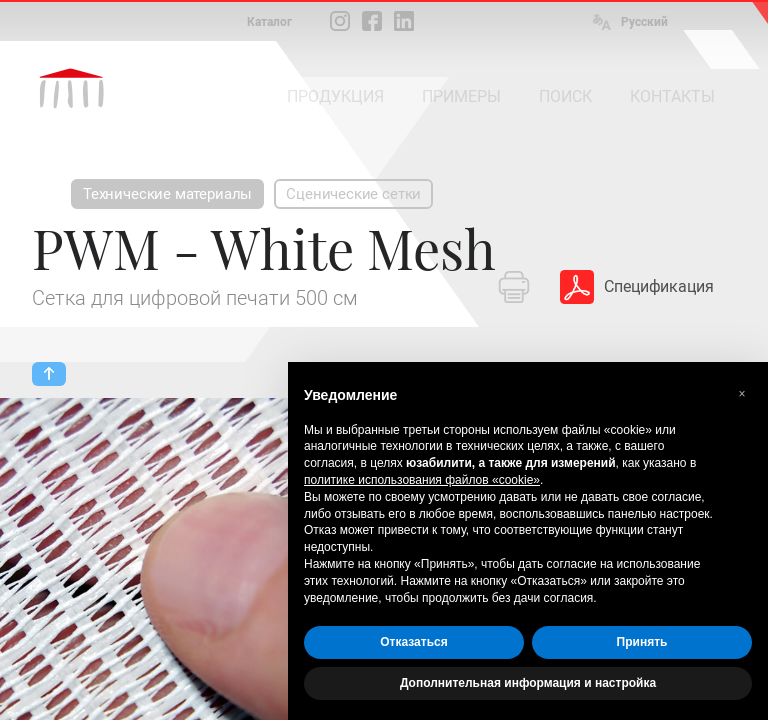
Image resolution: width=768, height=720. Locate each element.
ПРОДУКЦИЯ (335, 96)
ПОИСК (565, 96)
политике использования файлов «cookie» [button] (422, 480)
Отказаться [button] (413, 642)
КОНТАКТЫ (672, 96)
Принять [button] (642, 642)
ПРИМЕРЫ (461, 96)
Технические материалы (167, 194)
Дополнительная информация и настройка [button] (528, 683)
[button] (742, 394)
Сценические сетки (353, 194)
